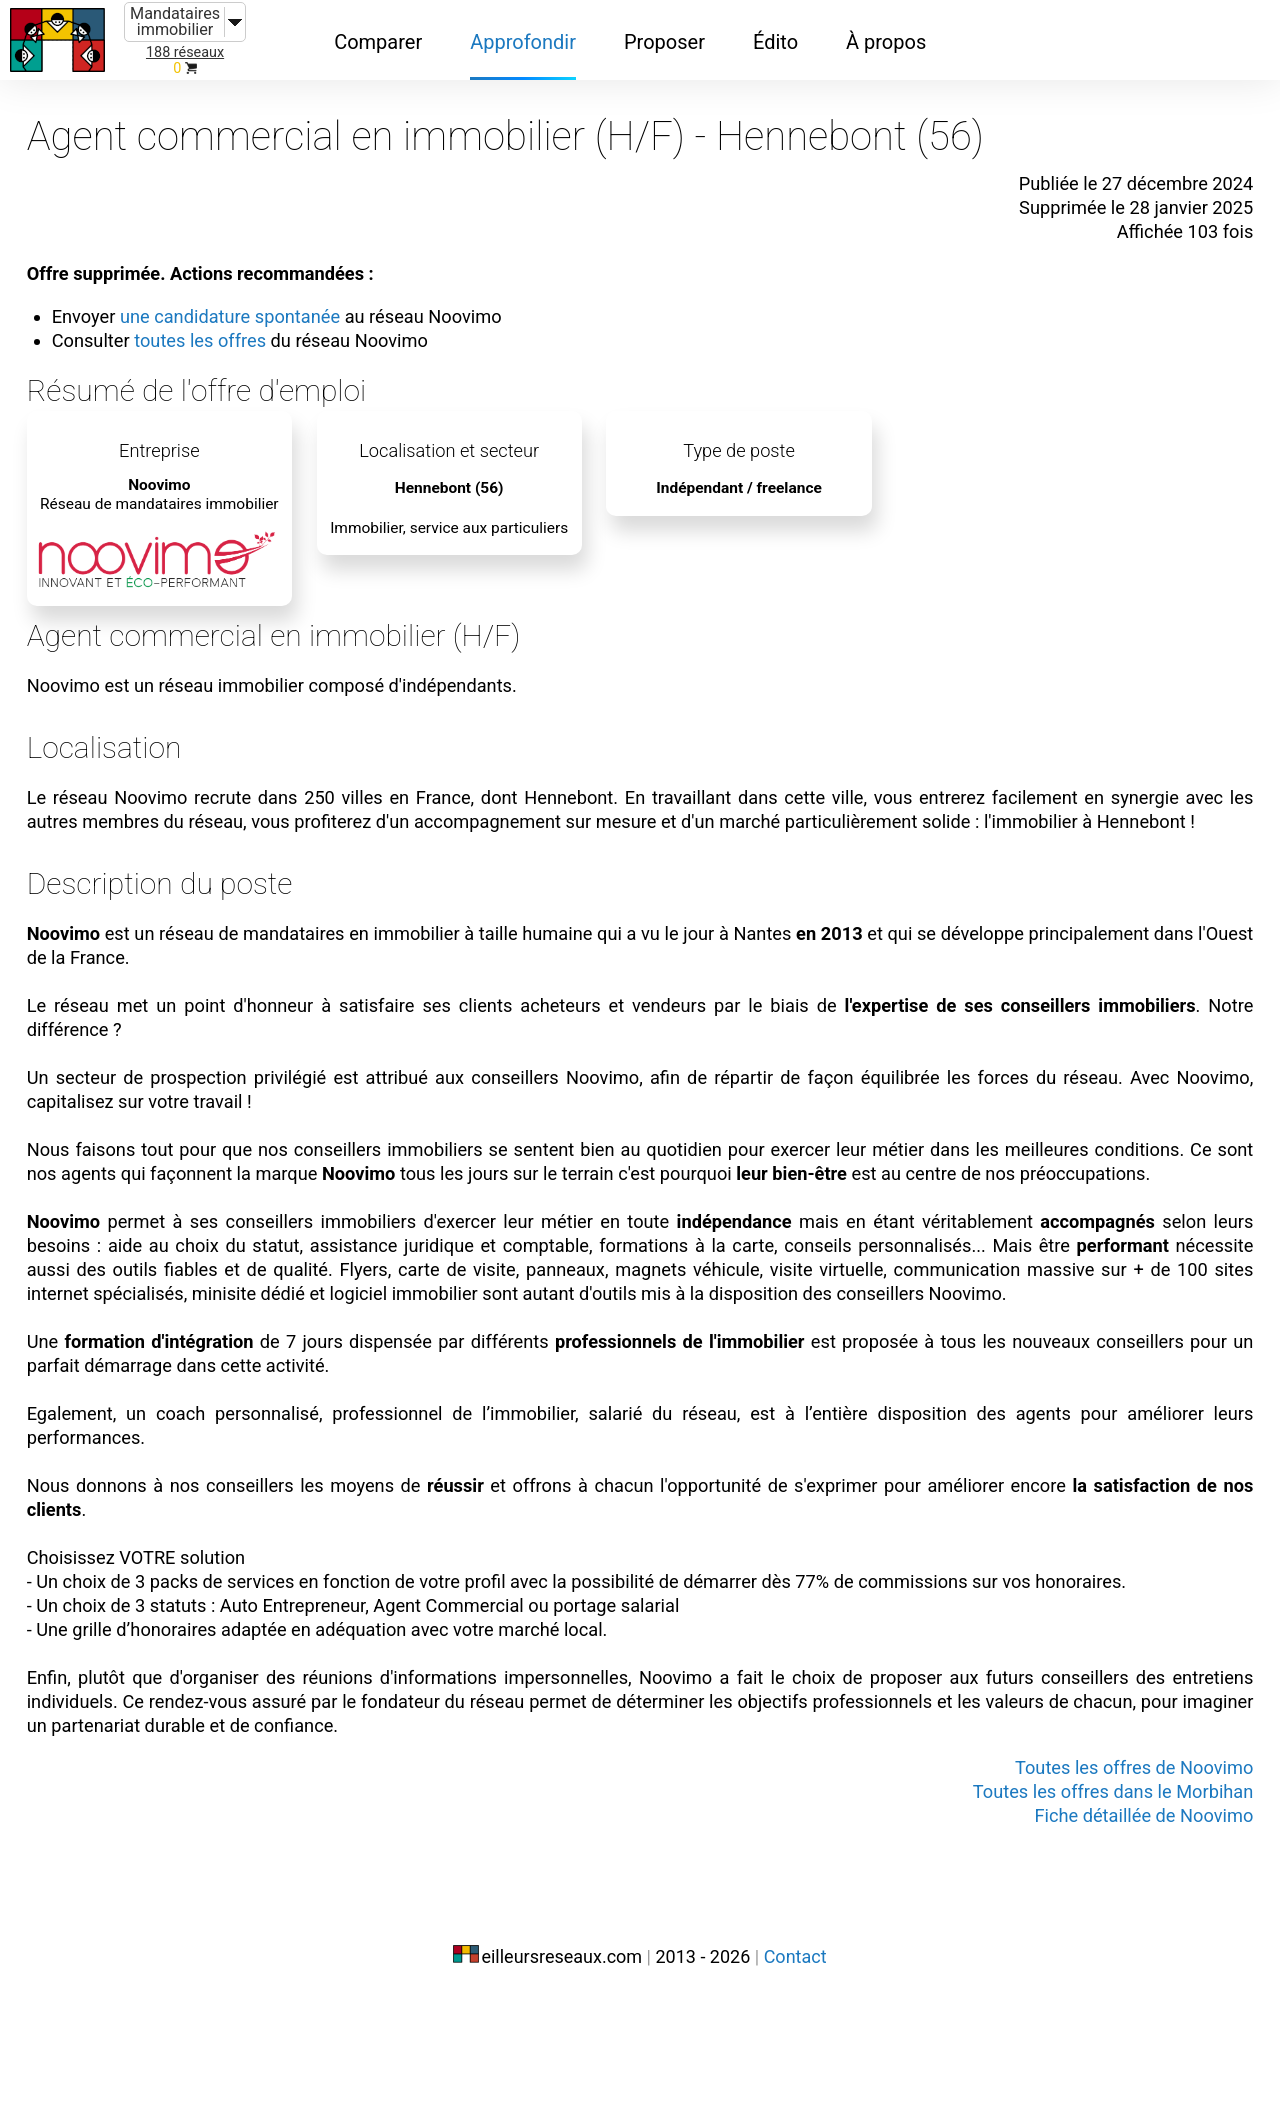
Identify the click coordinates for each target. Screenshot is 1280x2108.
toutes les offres (228, 322)
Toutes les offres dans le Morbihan (1086, 1904)
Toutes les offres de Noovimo (1109, 1880)
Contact (795, 2065)
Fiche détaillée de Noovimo (1120, 1928)
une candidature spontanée (261, 298)
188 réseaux (185, 52)
